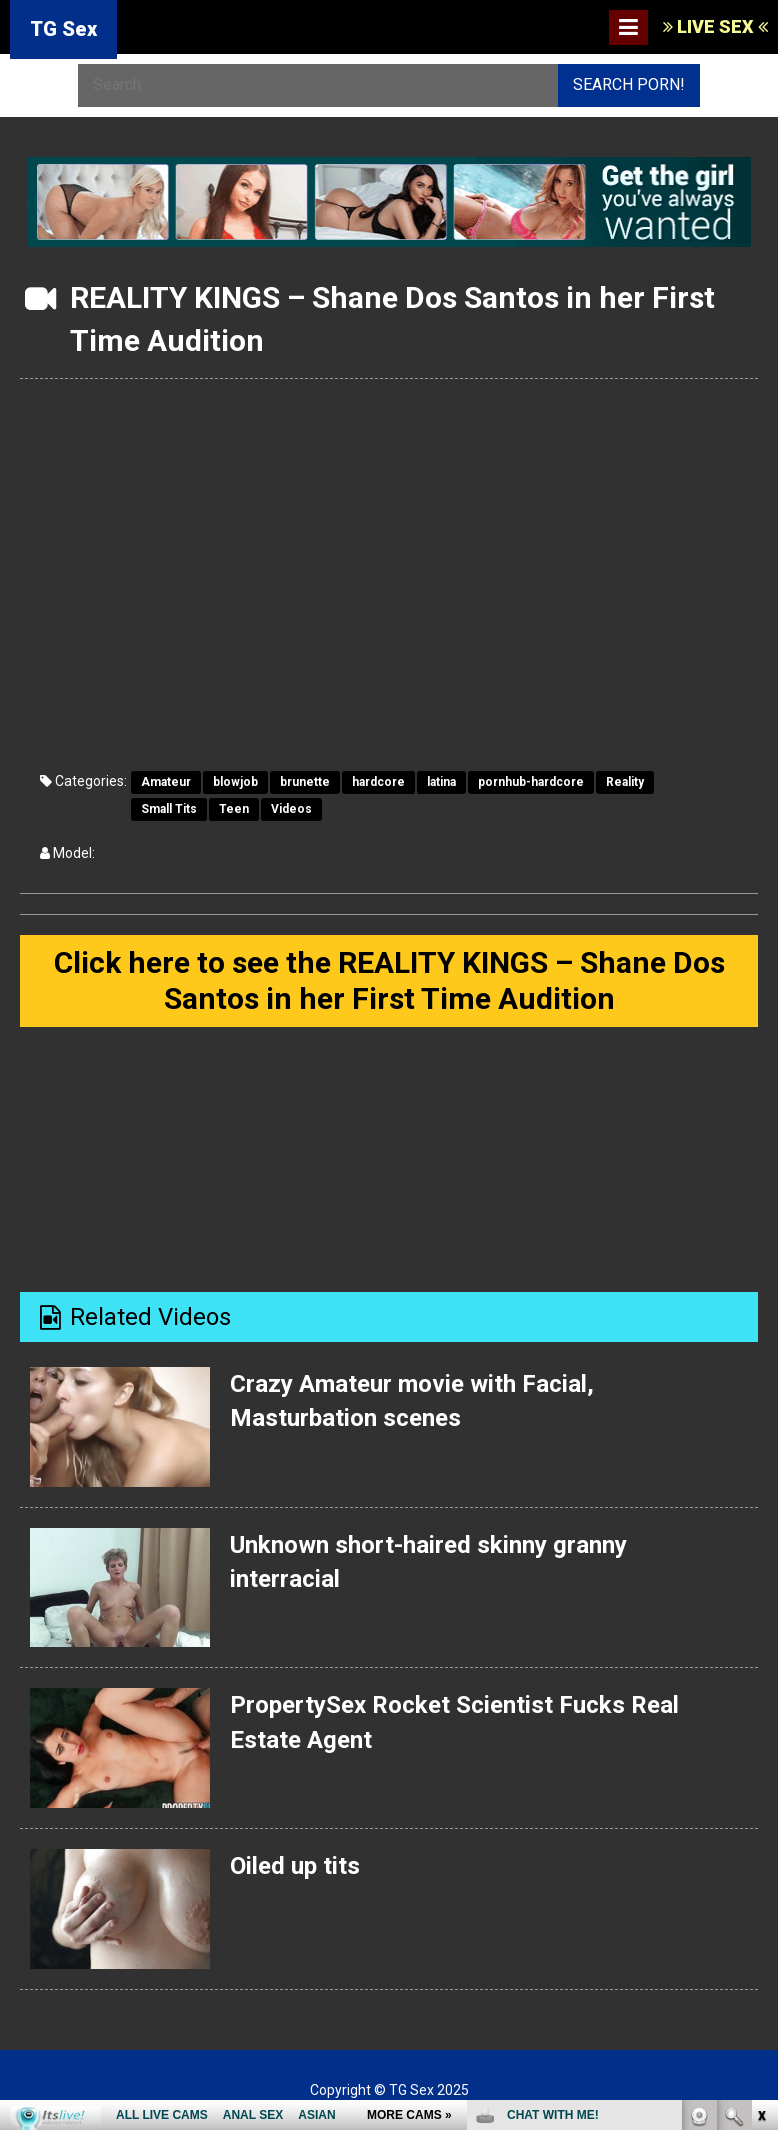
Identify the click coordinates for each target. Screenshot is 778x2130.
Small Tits (169, 809)
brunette (305, 782)
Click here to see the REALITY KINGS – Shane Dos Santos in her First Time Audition (389, 980)
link (760, 1817)
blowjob (235, 782)
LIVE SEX (715, 26)
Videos (291, 809)
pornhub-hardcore (531, 782)
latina (441, 782)
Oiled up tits (295, 1866)
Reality (625, 782)
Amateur (166, 782)
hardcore (378, 782)
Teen (234, 809)
